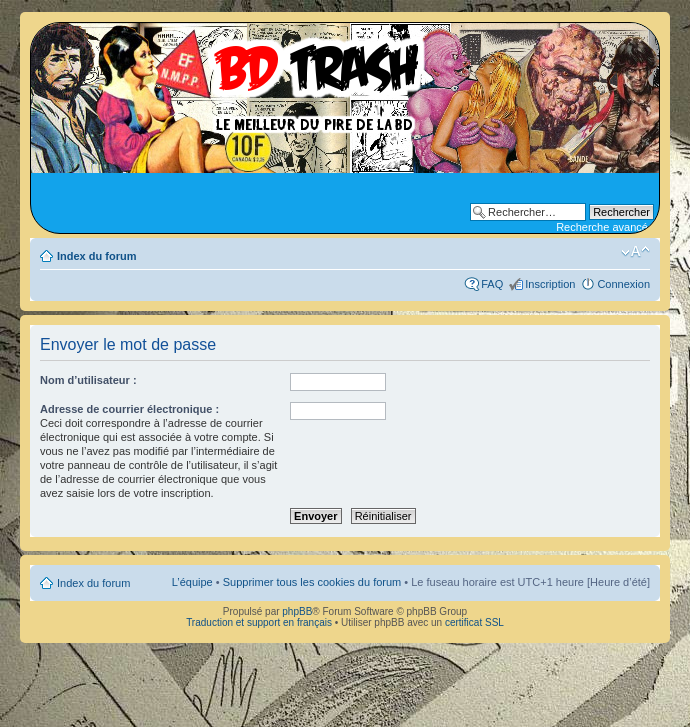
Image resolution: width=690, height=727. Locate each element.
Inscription (550, 284)
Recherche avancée (605, 227)
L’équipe (192, 582)
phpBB (297, 611)
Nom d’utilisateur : (88, 380)
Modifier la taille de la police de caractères (635, 252)
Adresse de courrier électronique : (129, 409)
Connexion (623, 284)
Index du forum (96, 256)
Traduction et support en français (259, 622)
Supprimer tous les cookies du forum (312, 582)
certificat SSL (474, 622)
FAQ (492, 284)
